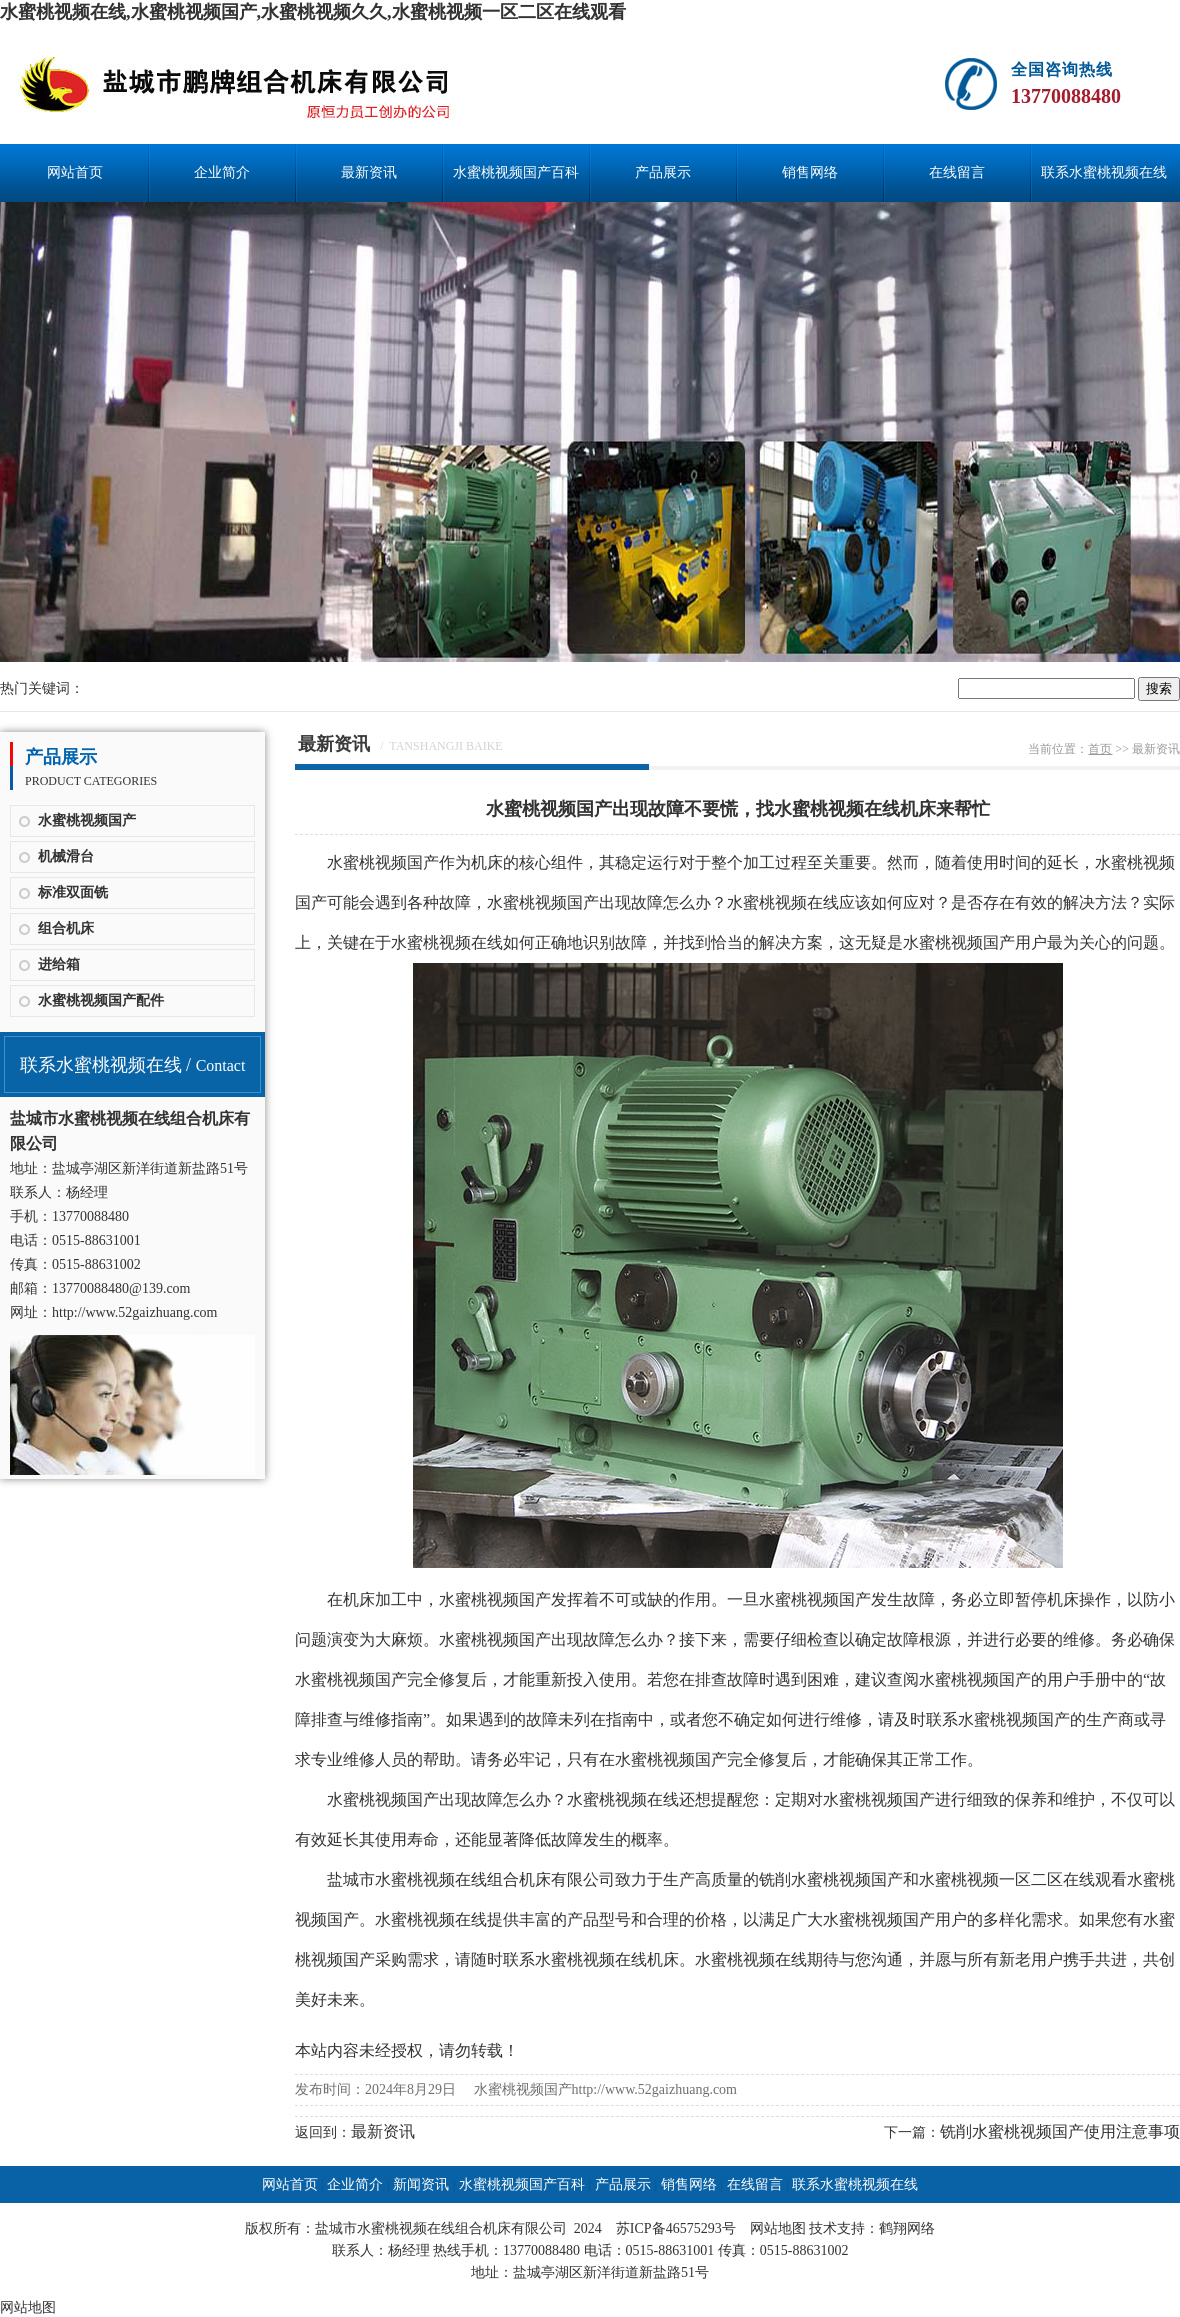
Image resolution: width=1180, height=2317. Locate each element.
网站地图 (778, 2228)
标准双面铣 (73, 892)
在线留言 (957, 172)
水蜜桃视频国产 (87, 820)
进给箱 (59, 964)
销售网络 (810, 172)
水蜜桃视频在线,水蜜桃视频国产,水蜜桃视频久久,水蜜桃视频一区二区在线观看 (313, 12)
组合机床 (66, 928)
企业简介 (222, 172)
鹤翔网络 (907, 2228)
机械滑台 (66, 856)
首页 (1100, 749)
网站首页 (75, 172)
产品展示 (663, 172)
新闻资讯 (421, 2184)
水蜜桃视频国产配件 (101, 1000)
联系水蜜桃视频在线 (1104, 172)
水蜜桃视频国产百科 (516, 172)
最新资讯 (369, 172)
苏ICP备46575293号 (676, 2228)
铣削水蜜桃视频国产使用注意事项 (1060, 2131)
